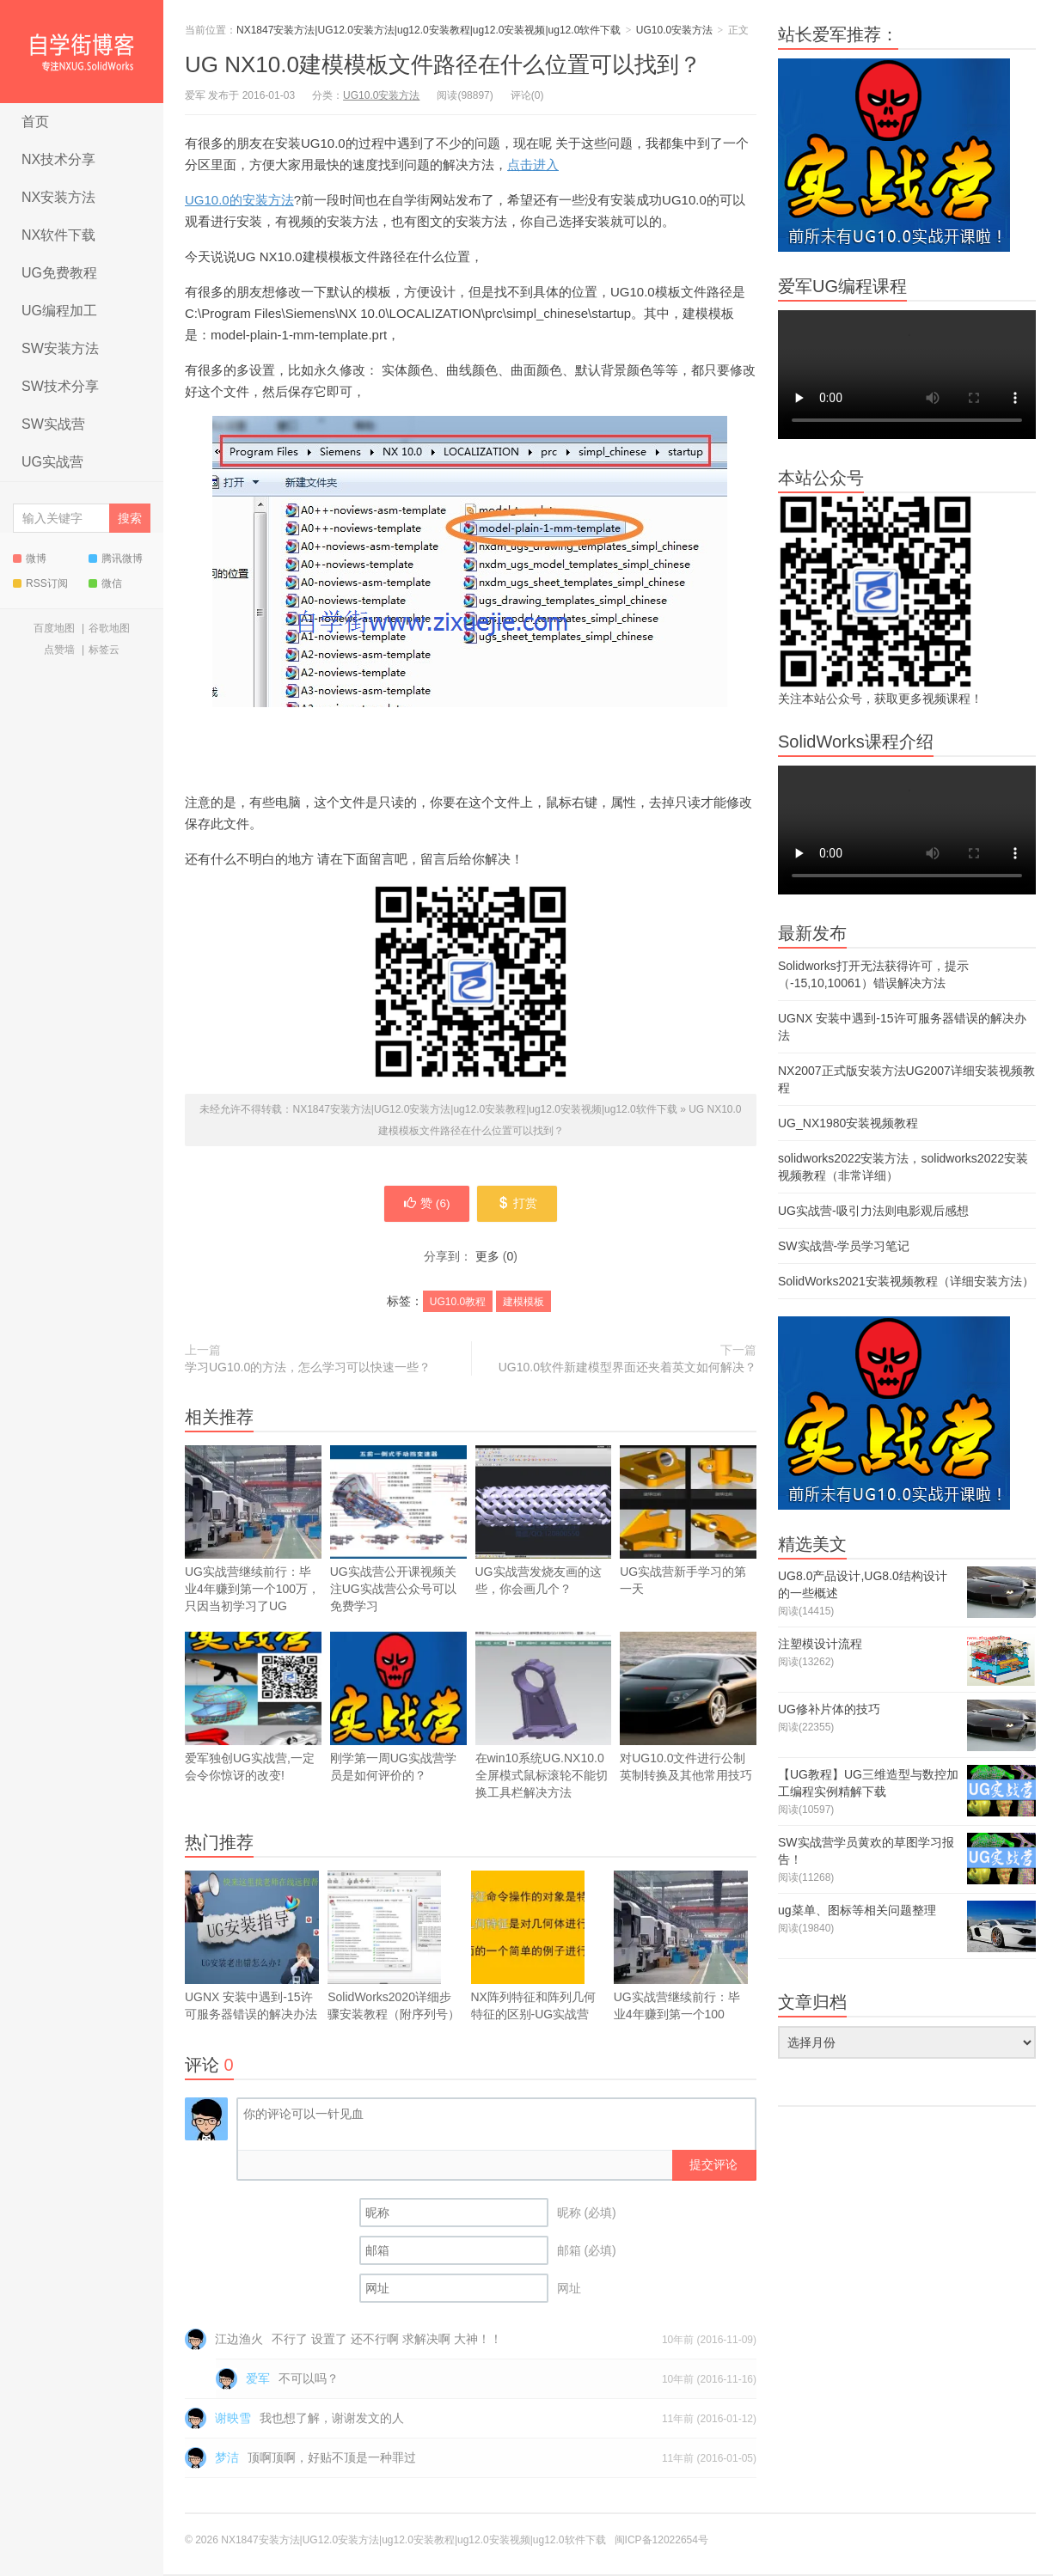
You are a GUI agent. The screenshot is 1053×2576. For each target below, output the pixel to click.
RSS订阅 (40, 583)
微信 (105, 583)
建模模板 (523, 1303)
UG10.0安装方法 (674, 30)
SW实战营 (53, 424)
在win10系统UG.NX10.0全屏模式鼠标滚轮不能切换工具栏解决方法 (543, 1717)
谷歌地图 (109, 628)
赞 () (424, 1205)
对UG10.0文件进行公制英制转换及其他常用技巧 (688, 1708)
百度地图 (54, 628)
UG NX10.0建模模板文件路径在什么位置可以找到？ (443, 64)
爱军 (258, 2380)
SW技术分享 (60, 386)
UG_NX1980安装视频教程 (848, 1123)
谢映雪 (233, 2419)
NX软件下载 (58, 235)
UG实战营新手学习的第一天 (688, 1522)
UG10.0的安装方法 (239, 199)
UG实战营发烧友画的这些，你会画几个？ (543, 1547)
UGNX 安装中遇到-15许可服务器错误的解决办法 (252, 1964)
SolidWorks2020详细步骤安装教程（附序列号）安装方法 (394, 1956)
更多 (487, 1258)
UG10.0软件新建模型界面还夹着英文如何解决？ (627, 1369)
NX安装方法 (58, 197)
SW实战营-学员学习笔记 (843, 1246)
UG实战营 (52, 462)
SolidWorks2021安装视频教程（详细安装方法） (906, 1281)
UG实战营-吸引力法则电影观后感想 (873, 1211)
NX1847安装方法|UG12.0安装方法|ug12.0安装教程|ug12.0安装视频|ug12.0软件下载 (81, 51)
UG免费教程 (59, 273)
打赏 (519, 1205)
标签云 (104, 650)
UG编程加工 (59, 310)
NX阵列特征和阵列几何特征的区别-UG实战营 (533, 1947)
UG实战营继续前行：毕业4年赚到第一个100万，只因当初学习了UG (253, 1556)
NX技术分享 (58, 159)
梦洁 (227, 2459)
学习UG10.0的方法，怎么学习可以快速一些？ (308, 1369)
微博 (29, 558)
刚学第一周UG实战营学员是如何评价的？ (398, 1734)
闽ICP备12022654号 (661, 2542)
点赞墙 (59, 650)
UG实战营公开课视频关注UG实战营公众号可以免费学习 (398, 1531)
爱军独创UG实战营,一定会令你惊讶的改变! (253, 1708)
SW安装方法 (60, 348)
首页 (35, 121)
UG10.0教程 (458, 1303)
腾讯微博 (116, 558)
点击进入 (533, 164)
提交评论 (713, 2166)
